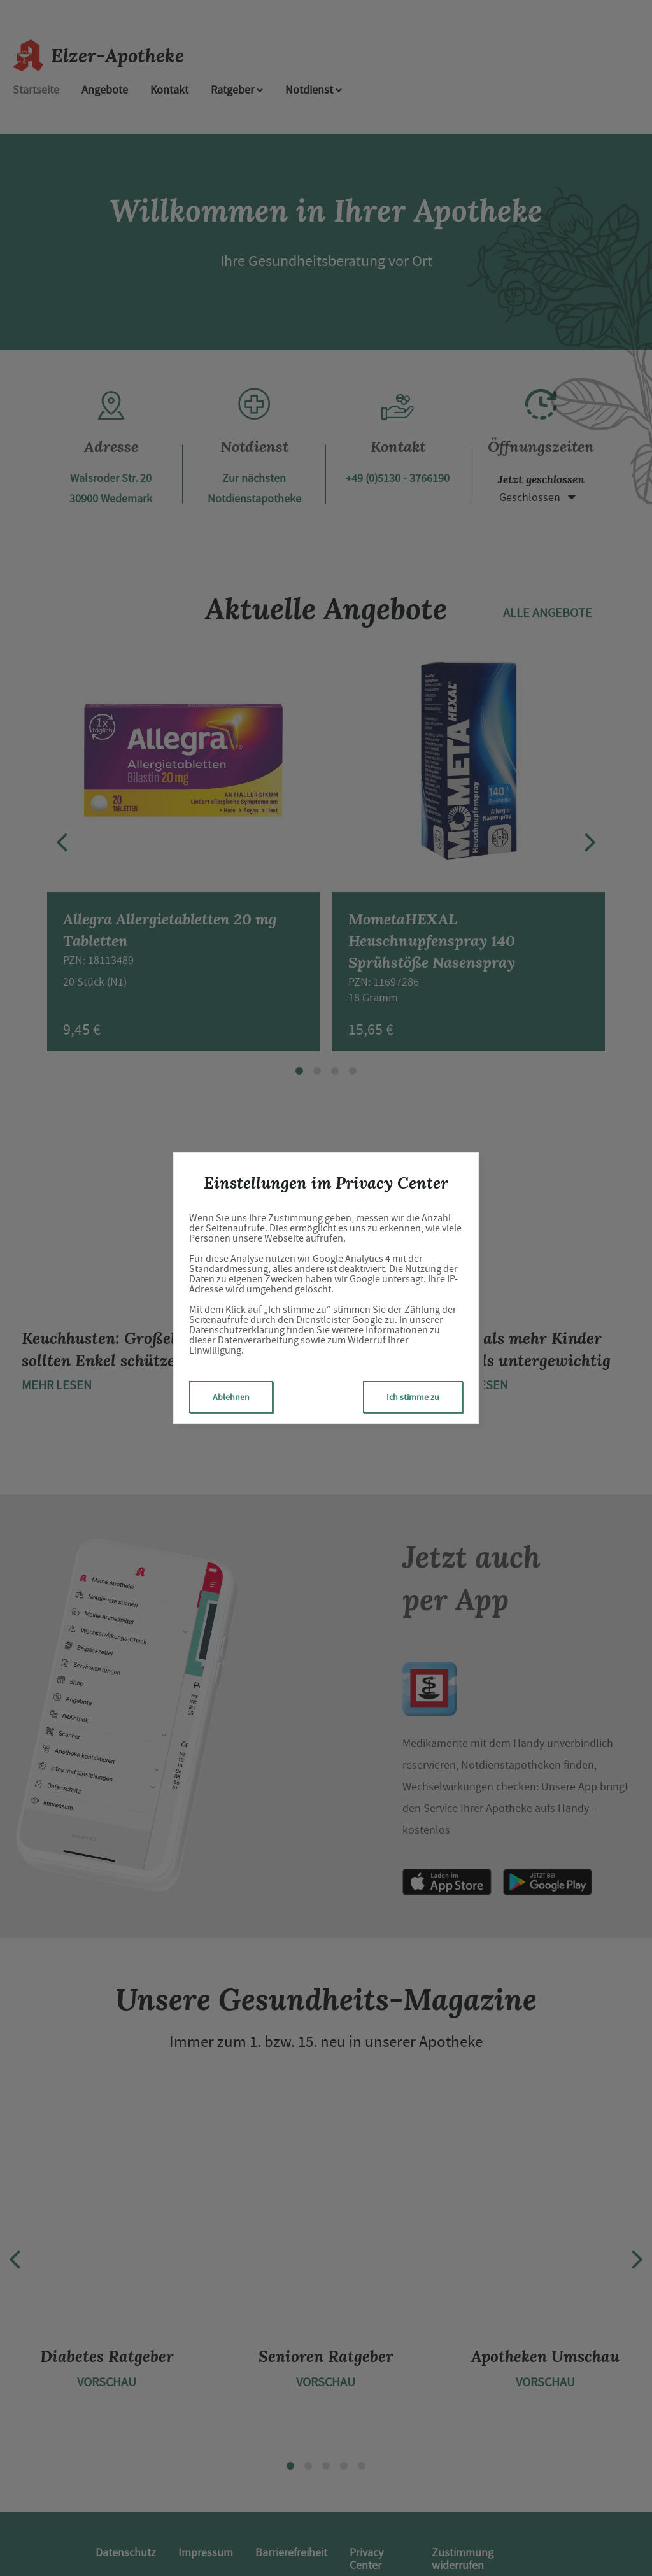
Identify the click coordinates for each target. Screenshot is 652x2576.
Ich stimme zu (412, 1397)
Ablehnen (231, 1397)
